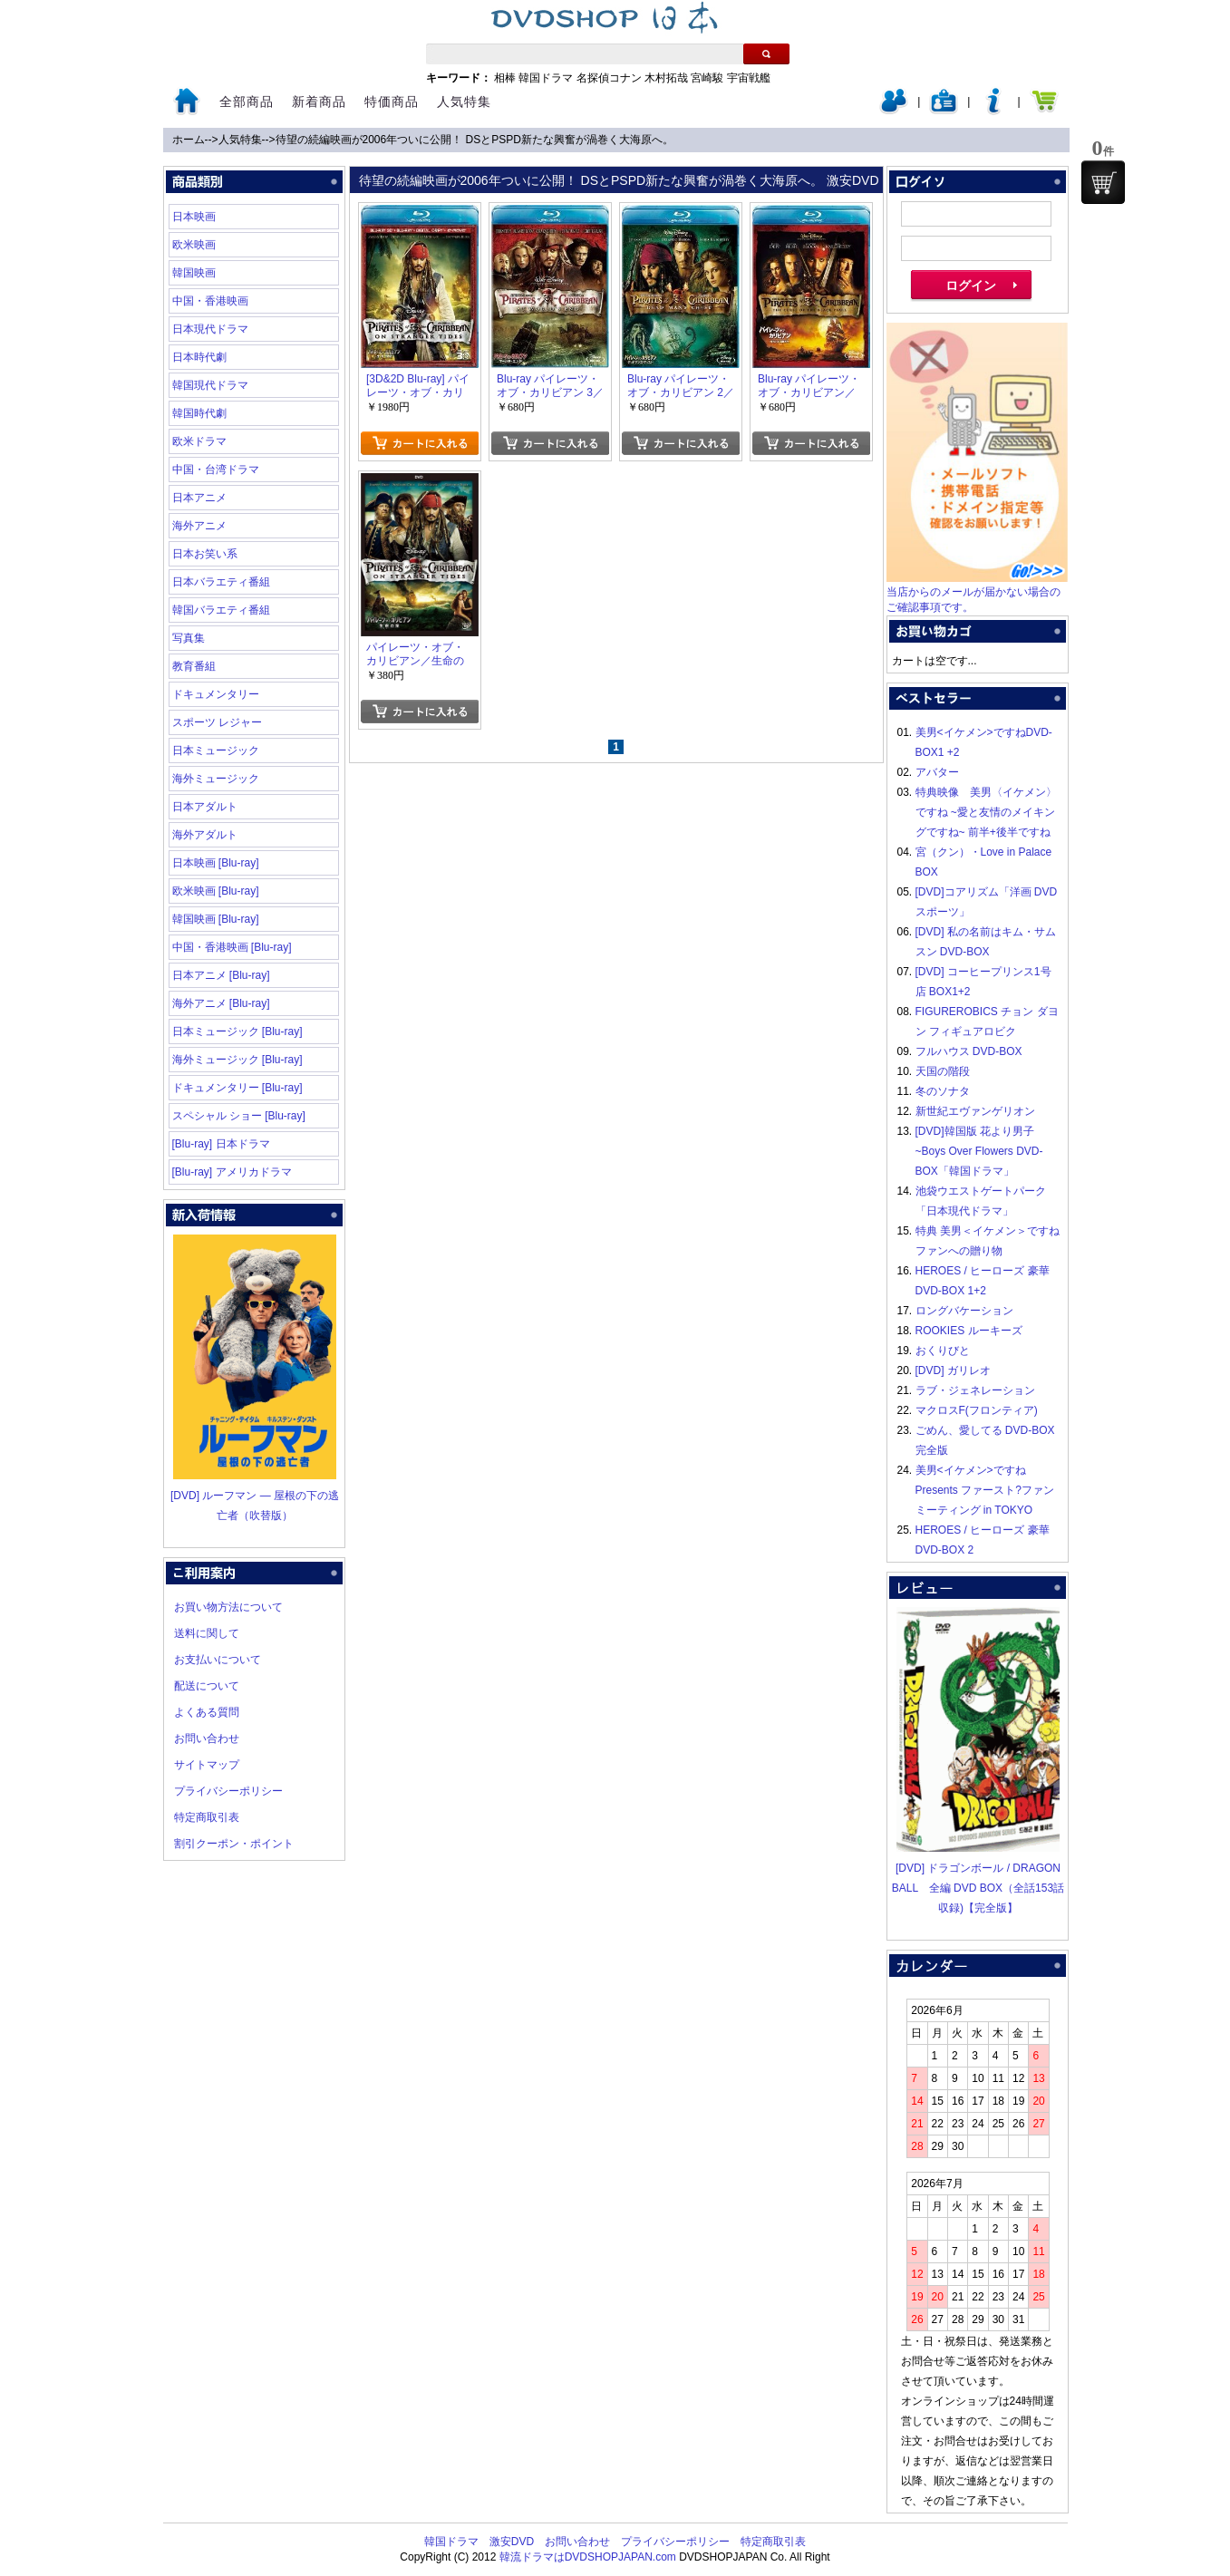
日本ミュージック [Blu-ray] (237, 1031)
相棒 (505, 78)
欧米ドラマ (199, 441)
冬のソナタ (942, 1091)
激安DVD (511, 2541)
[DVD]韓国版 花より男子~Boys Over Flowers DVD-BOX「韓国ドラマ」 (979, 1151)
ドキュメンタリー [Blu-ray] (237, 1087)
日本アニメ (199, 497)
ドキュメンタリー (215, 694)
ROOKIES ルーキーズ (968, 1330)
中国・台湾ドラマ (215, 469)
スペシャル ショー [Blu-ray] (238, 1115)
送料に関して (206, 1633)
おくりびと (942, 1350)
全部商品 (246, 101)
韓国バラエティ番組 (221, 610)
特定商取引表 (206, 1817)
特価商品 (391, 101)
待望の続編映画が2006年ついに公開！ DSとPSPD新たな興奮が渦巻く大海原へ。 (474, 139)
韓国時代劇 (199, 413)
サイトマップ (206, 1764)
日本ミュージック (215, 750)
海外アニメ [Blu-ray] (221, 1003)
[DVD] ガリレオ (953, 1370)
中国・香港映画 (210, 301)
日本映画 (194, 216)
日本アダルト (204, 806)
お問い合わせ (206, 1738)
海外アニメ (199, 525)
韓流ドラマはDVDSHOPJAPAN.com (587, 2557)
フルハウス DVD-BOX (968, 1051)
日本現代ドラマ (210, 329)
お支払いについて (217, 1659)
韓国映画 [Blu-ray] (215, 919)
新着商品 (319, 101)
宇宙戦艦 (748, 78)
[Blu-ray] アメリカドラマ (232, 1172)
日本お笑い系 (204, 553)
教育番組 (194, 666)
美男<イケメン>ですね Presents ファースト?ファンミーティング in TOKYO (984, 1490)
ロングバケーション (964, 1310)
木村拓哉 (666, 78)
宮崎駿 (707, 78)
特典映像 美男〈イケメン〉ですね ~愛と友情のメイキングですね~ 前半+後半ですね (986, 812)
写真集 (188, 638)
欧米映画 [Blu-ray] (215, 891)
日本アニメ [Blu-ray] (221, 975)
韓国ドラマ (545, 78)
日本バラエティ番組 (221, 582)
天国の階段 (942, 1071)
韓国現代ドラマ (210, 385)
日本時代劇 (199, 357)
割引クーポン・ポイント (234, 1843)
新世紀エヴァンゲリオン (975, 1111)
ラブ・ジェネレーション (975, 1390)
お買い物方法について (228, 1607)
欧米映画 (194, 244)
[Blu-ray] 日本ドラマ (221, 1144)
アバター (937, 772)
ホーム (188, 139)
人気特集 (464, 101)
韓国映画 (194, 272)
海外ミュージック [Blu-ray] (237, 1059)
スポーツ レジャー (217, 722)
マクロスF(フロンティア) (976, 1410)
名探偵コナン (609, 78)
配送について (206, 1686)
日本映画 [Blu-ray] (215, 863)
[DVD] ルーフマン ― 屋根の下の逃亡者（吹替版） (254, 1495)
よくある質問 (206, 1712)
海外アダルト (204, 834)
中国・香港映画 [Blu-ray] (232, 947)
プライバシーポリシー (228, 1791)
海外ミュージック (215, 778)
